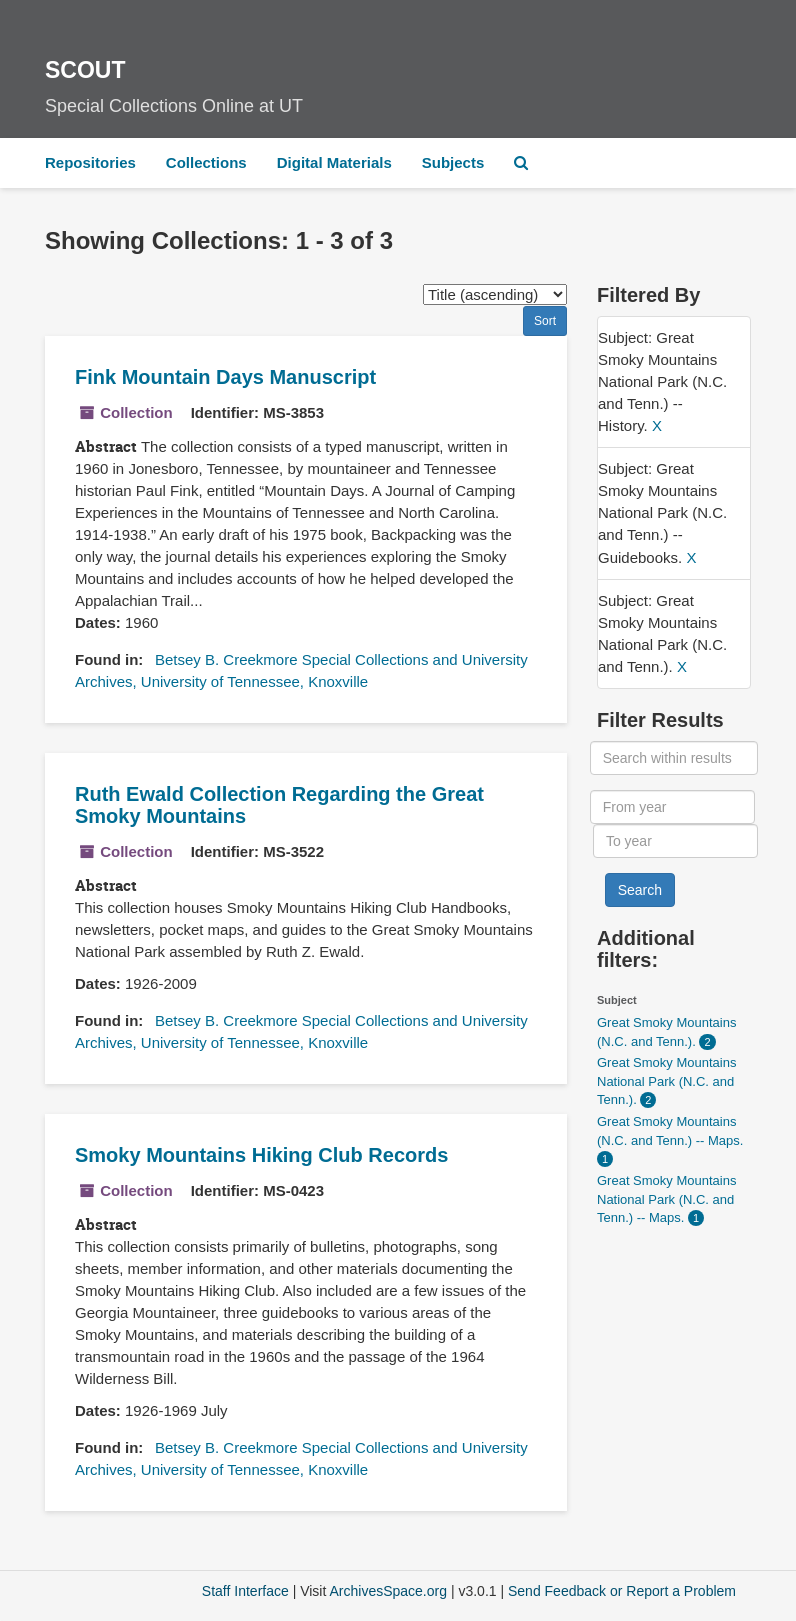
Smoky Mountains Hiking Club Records (261, 1155)
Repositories (90, 162)
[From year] (672, 807)
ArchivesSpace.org (388, 1591)
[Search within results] (674, 758)
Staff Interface (245, 1591)
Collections (206, 162)
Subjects (453, 162)
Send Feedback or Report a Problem (622, 1591)
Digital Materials (334, 162)
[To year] (675, 841)
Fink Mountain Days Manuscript (225, 377)
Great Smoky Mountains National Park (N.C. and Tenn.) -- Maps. (666, 1199)
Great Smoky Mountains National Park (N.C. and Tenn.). (666, 1081)
